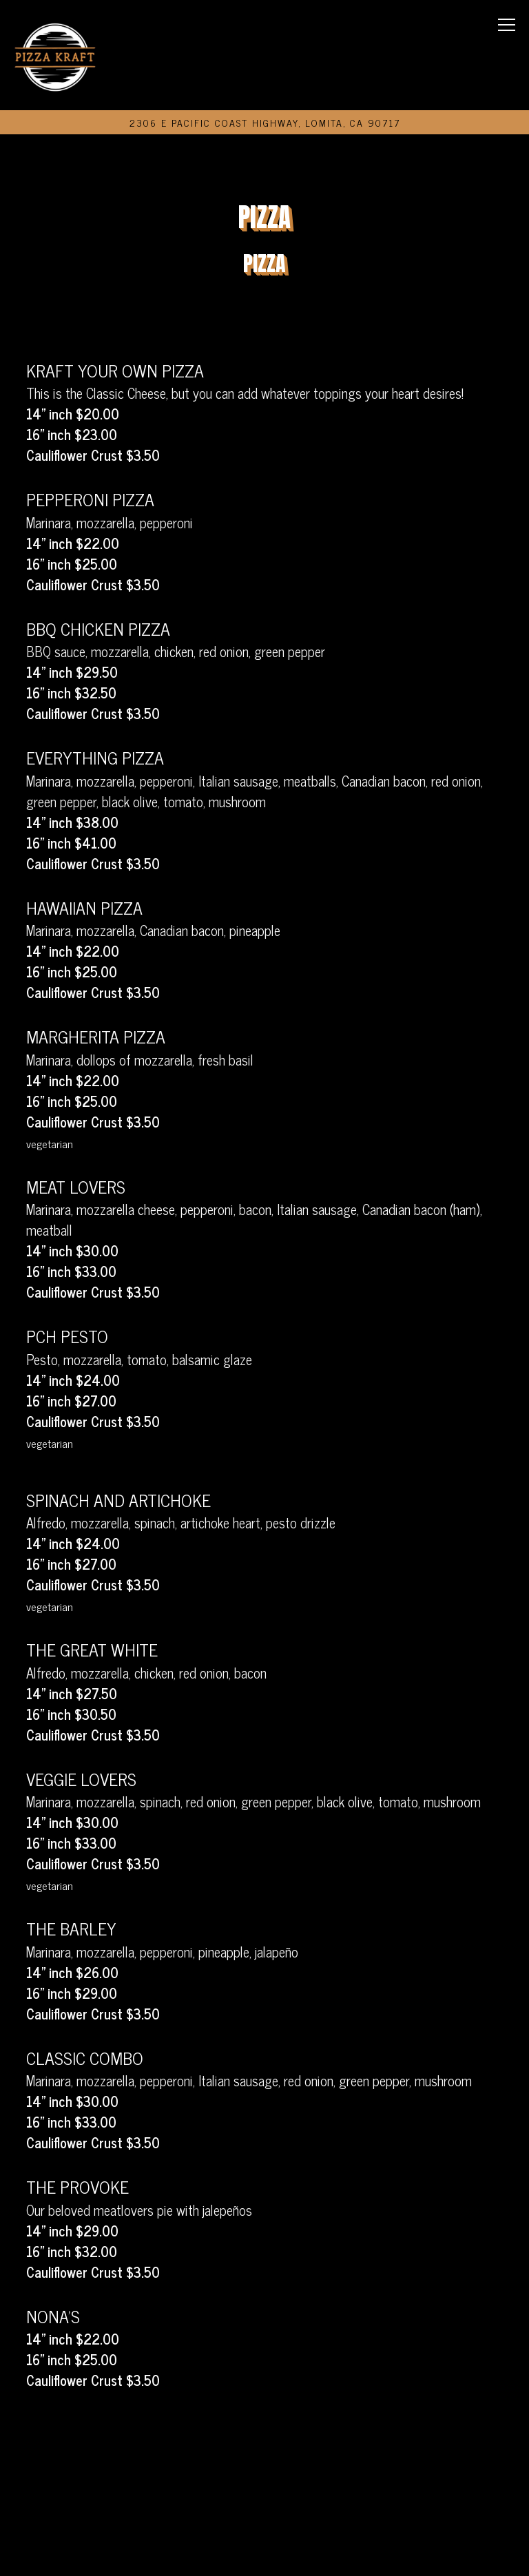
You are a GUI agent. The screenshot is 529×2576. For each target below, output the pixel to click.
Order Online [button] (265, 2507)
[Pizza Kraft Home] (55, 55)
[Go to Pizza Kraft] (265, 122)
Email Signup (264, 2552)
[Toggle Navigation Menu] (507, 25)
